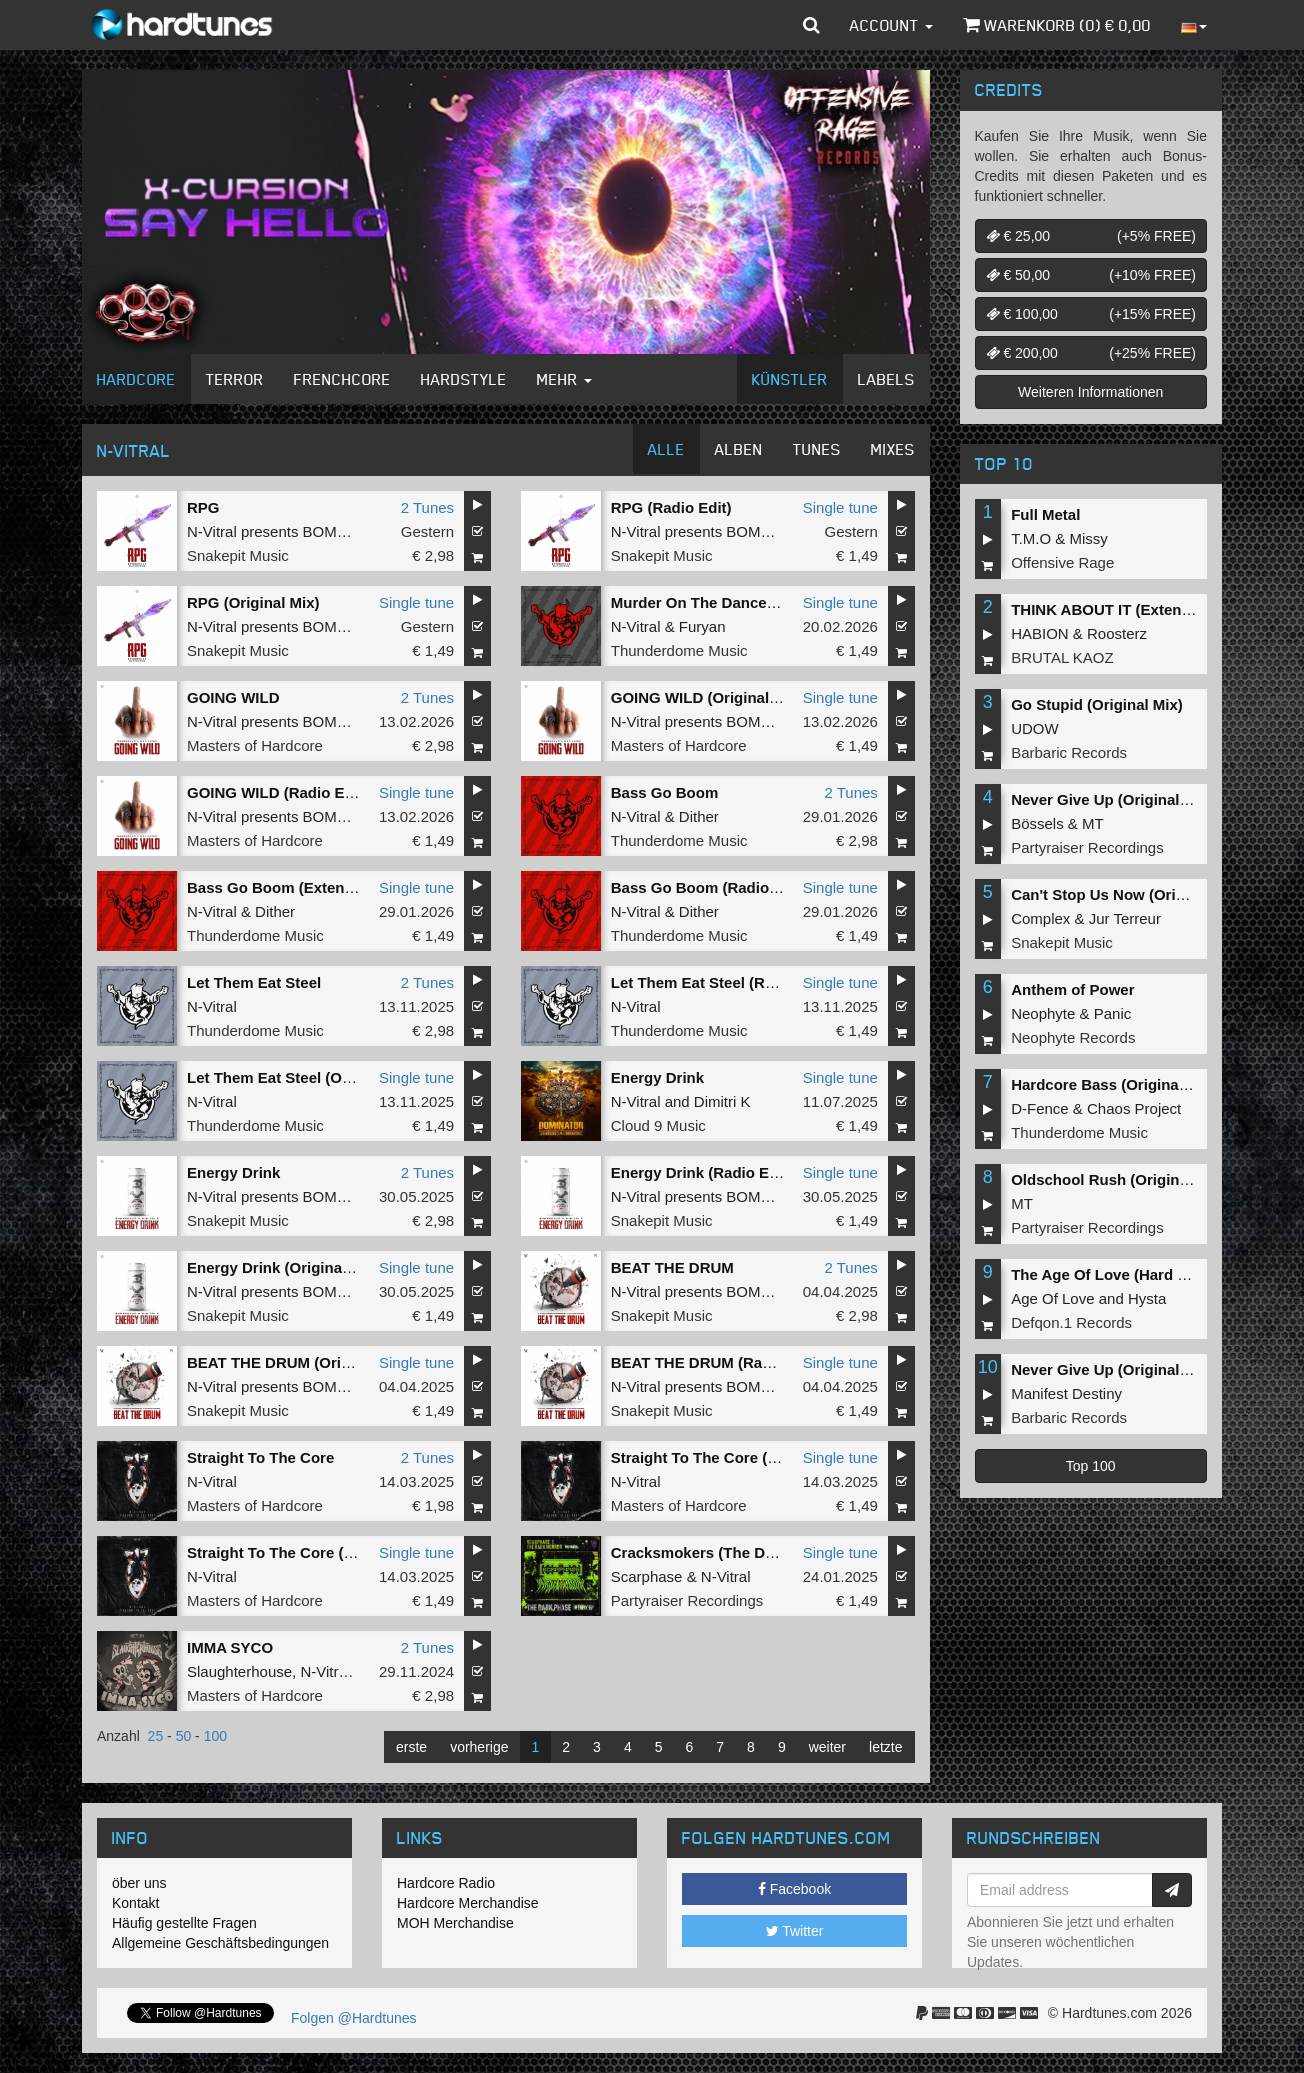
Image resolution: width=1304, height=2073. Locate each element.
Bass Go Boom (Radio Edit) (709, 887)
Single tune (840, 507)
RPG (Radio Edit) (671, 507)
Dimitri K (722, 1101)
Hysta (1147, 1298)
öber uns (139, 1883)
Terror (235, 379)
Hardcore (136, 379)
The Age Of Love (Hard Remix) (1119, 1274)
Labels (886, 379)
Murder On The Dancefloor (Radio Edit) (750, 602)
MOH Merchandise (455, 1923)
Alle (666, 449)
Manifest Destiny (1066, 1393)
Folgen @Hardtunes (354, 2018)
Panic (1113, 1013)
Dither (699, 816)
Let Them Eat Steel (254, 982)
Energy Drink (657, 1077)
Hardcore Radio (446, 1883)
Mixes (893, 449)
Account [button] (891, 25)
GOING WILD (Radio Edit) (277, 792)
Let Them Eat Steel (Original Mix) (304, 1077)
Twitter (795, 1931)
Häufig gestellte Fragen (184, 1923)
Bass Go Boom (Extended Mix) (296, 887)
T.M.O (1031, 538)
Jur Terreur (1125, 918)
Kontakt (135, 1903)
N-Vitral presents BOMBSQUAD (293, 531)
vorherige (479, 1747)
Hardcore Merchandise (468, 1903)
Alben (739, 449)
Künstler (790, 379)
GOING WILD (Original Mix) (707, 697)
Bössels (1037, 823)
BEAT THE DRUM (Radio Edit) (716, 1362)
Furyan (702, 626)
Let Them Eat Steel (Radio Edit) (722, 982)
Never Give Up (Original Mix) (1112, 799)
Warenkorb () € (1057, 25)
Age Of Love (1052, 1298)
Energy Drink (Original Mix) (283, 1267)
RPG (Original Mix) (253, 602)
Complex (1040, 918)
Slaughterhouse (239, 1671)
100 (215, 1736)
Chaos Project (1134, 1108)
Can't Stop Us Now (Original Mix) (1128, 894)
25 (156, 1736)
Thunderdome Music (679, 650)
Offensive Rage (1062, 562)
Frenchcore (342, 379)
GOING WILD (233, 697)
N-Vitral (636, 626)
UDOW (1035, 728)
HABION (1040, 633)
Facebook (794, 1889)
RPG (203, 507)
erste (411, 1747)
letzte (885, 1747)
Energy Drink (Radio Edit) (702, 1172)
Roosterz (1117, 633)
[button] (811, 25)
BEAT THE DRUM (672, 1267)
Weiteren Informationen (1090, 392)
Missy (1089, 538)
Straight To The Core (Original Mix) (734, 1457)
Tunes (817, 449)
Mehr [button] (564, 379)
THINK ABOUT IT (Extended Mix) (1126, 609)
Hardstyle (464, 379)
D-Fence (1040, 1108)
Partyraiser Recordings (687, 1600)
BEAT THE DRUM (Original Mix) (298, 1362)
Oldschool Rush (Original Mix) (1118, 1179)
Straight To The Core (260, 1457)
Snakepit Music (238, 555)
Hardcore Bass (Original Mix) (1114, 1084)
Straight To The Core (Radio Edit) (305, 1552)
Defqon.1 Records (1071, 1322)
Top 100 (1091, 1466)
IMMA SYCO (230, 1647)
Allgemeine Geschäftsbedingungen (220, 1943)
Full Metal (1045, 514)
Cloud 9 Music (658, 1125)
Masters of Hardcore (255, 745)
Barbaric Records (1069, 752)
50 (184, 1736)
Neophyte (1043, 1013)
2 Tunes (427, 507)
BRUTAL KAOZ (1062, 657)
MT (1093, 823)
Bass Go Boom (665, 792)
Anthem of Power (1072, 989)
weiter (827, 1747)
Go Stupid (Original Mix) (1097, 704)
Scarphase (647, 1576)
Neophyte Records (1073, 1037)
